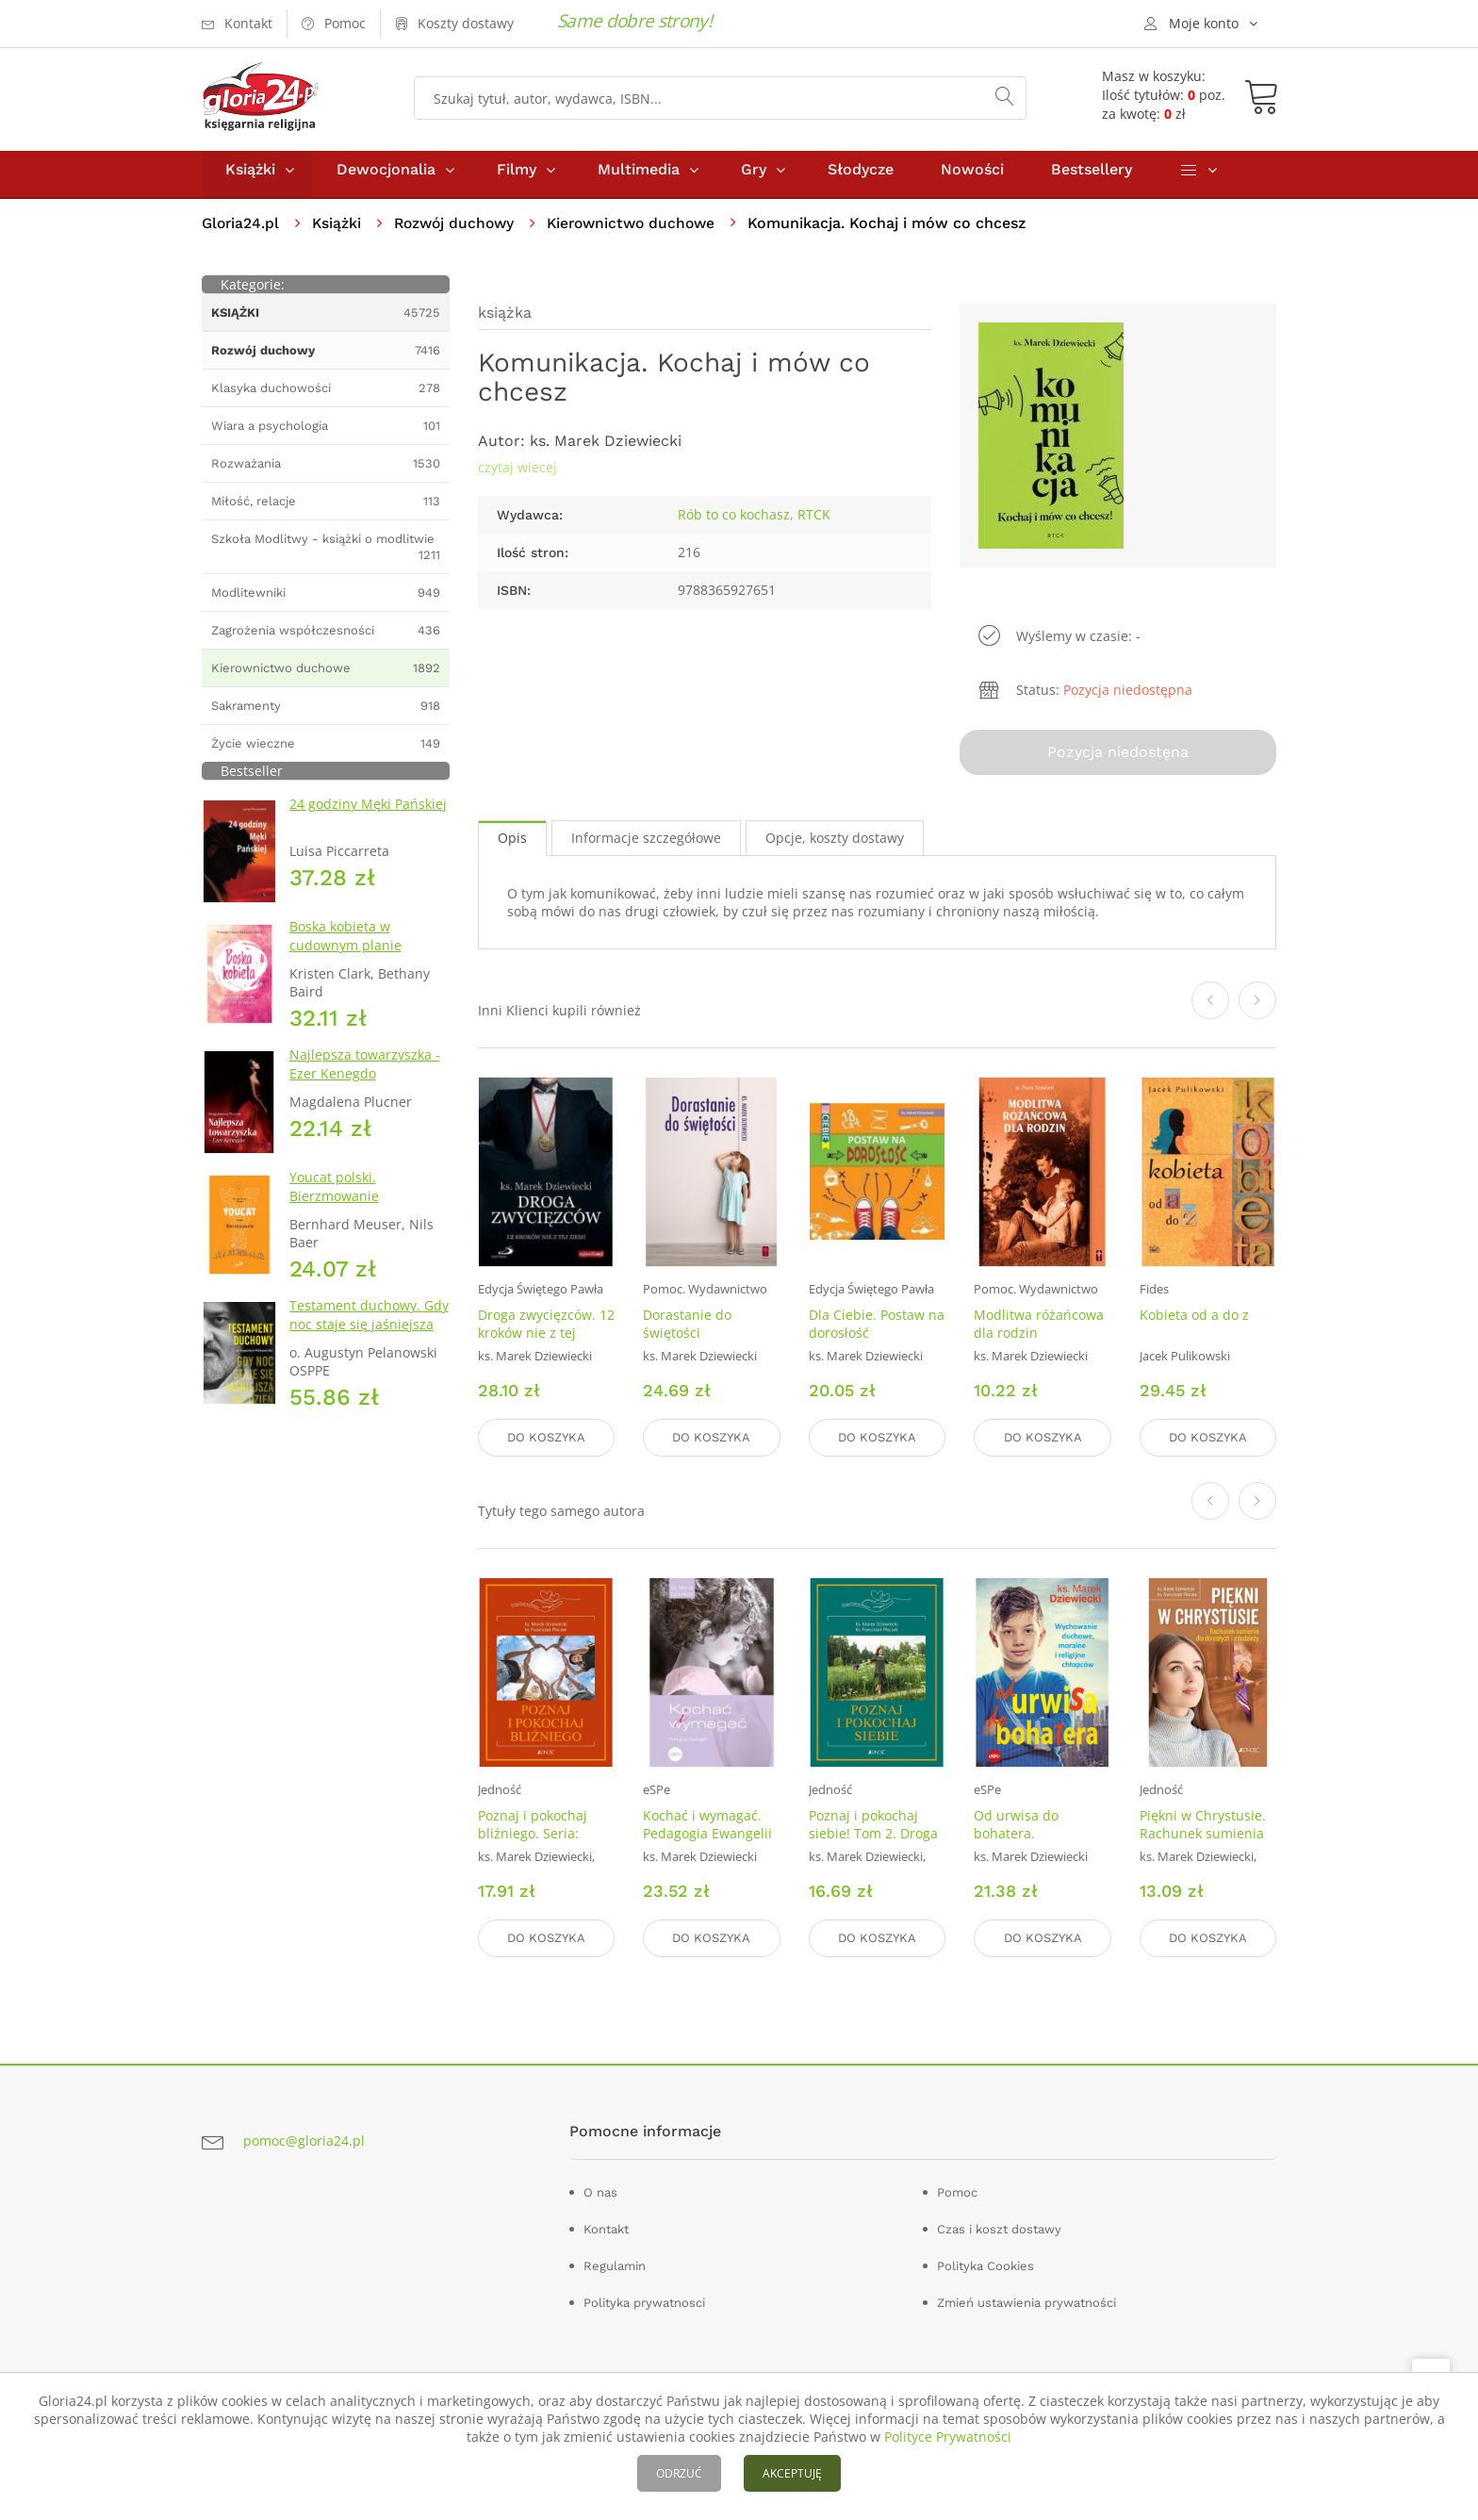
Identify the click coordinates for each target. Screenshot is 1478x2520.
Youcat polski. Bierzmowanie (334, 1195)
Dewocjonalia (386, 178)
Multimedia (639, 178)
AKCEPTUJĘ (792, 2473)
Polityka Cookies (985, 2266)
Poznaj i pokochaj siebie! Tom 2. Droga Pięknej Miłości (873, 1836)
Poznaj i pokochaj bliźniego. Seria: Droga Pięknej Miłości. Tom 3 (532, 1845)
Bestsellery (1091, 178)
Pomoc (957, 2192)
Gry (753, 178)
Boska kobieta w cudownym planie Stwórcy (345, 953)
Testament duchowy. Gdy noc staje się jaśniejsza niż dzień (369, 1332)
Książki (250, 178)
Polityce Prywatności (947, 2437)
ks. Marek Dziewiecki (606, 449)
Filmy (516, 178)
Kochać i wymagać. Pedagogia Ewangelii (707, 1827)
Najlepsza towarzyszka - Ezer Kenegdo (364, 1072)
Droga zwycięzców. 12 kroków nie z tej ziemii (546, 1338)
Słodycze (861, 178)
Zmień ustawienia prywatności (1026, 2303)
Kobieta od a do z (1194, 1320)
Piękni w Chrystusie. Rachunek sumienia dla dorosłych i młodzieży (1203, 1845)
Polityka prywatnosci (644, 2303)
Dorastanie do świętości (687, 1329)
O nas (600, 2192)
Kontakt (606, 2229)
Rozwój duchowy (460, 231)
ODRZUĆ (679, 2473)
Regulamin (614, 2266)
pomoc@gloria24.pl (304, 2140)
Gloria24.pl (242, 231)
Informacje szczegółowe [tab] (646, 843)
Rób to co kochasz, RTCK (754, 523)
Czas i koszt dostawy (999, 2229)
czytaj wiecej (517, 476)
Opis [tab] (512, 843)
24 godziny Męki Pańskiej (368, 812)
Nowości (972, 178)
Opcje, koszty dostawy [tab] (834, 843)
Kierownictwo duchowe (643, 231)
